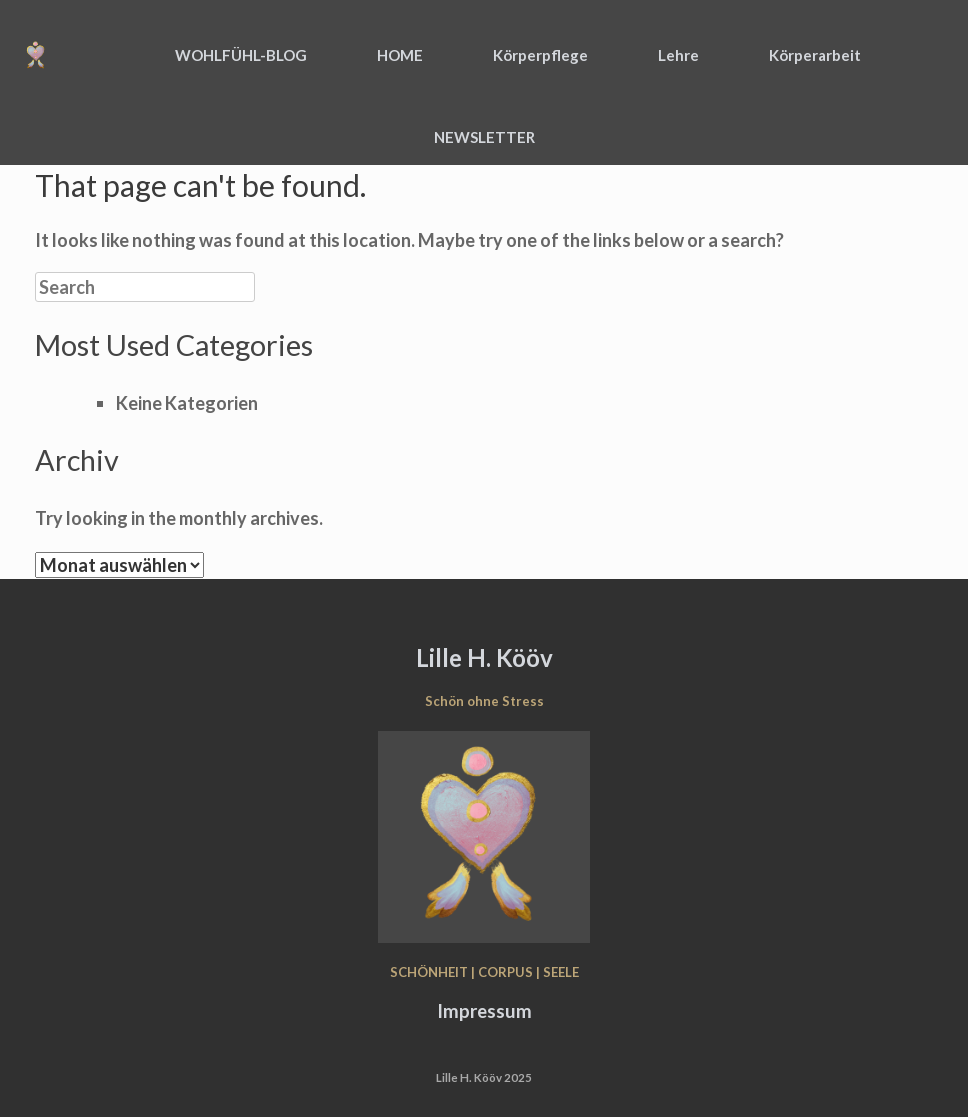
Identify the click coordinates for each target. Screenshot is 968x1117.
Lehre (678, 55)
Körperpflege (540, 55)
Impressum (484, 1011)
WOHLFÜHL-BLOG (241, 55)
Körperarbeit (815, 55)
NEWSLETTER (484, 137)
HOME (400, 55)
